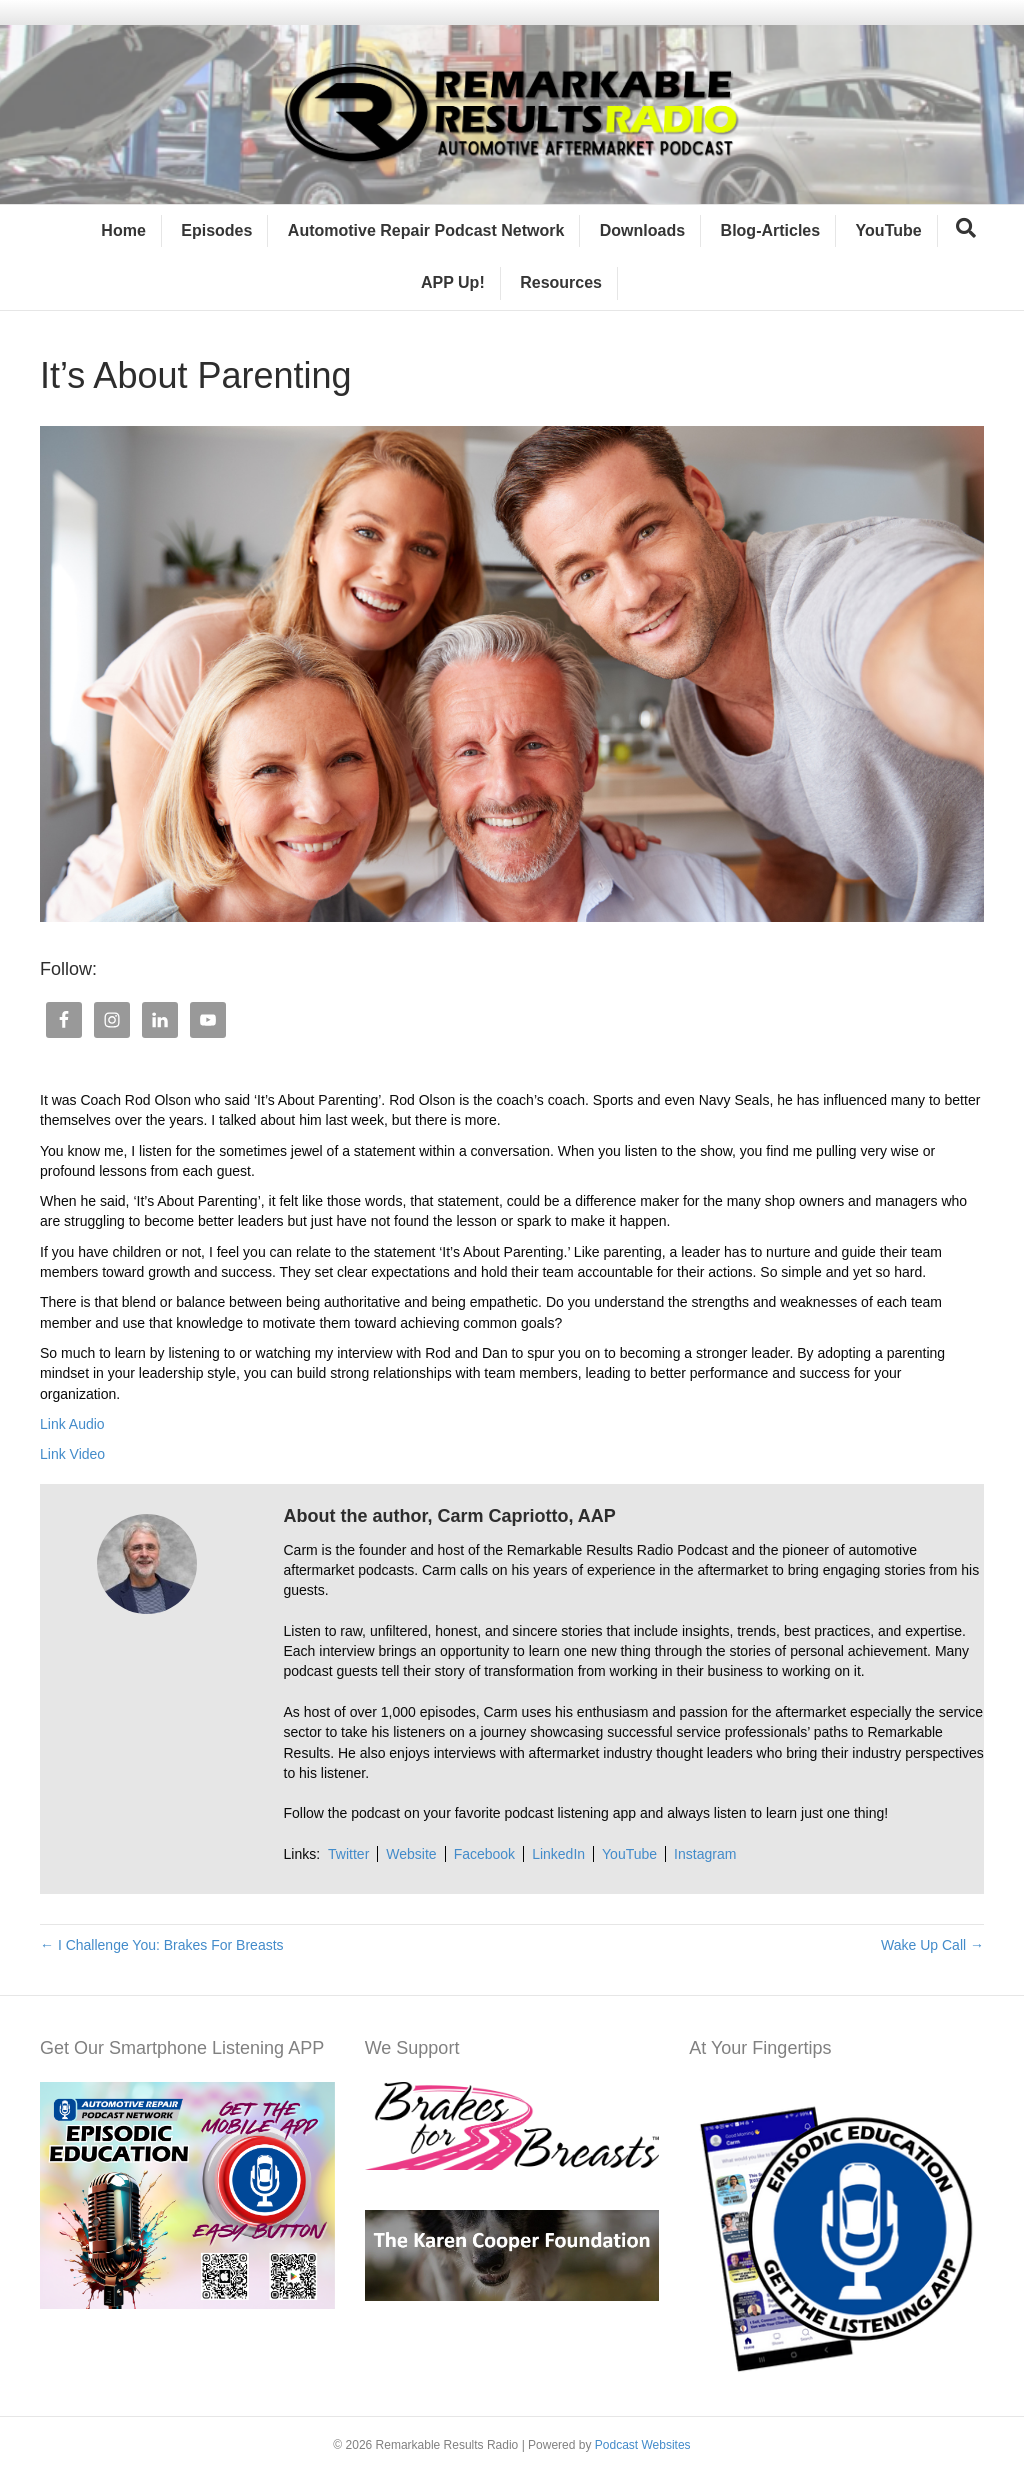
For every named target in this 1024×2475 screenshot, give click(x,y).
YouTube (889, 230)
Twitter (348, 1854)
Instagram (705, 1854)
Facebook (484, 1854)
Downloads (642, 230)
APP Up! (453, 282)
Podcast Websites (643, 2445)
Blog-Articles (771, 230)
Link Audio (72, 1424)
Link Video (72, 1454)
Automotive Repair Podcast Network (426, 230)
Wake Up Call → (932, 1945)
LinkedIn (558, 1854)
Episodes (216, 230)
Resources (561, 282)
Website (411, 1854)
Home (123, 230)
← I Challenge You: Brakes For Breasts (162, 1945)
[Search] (966, 228)
